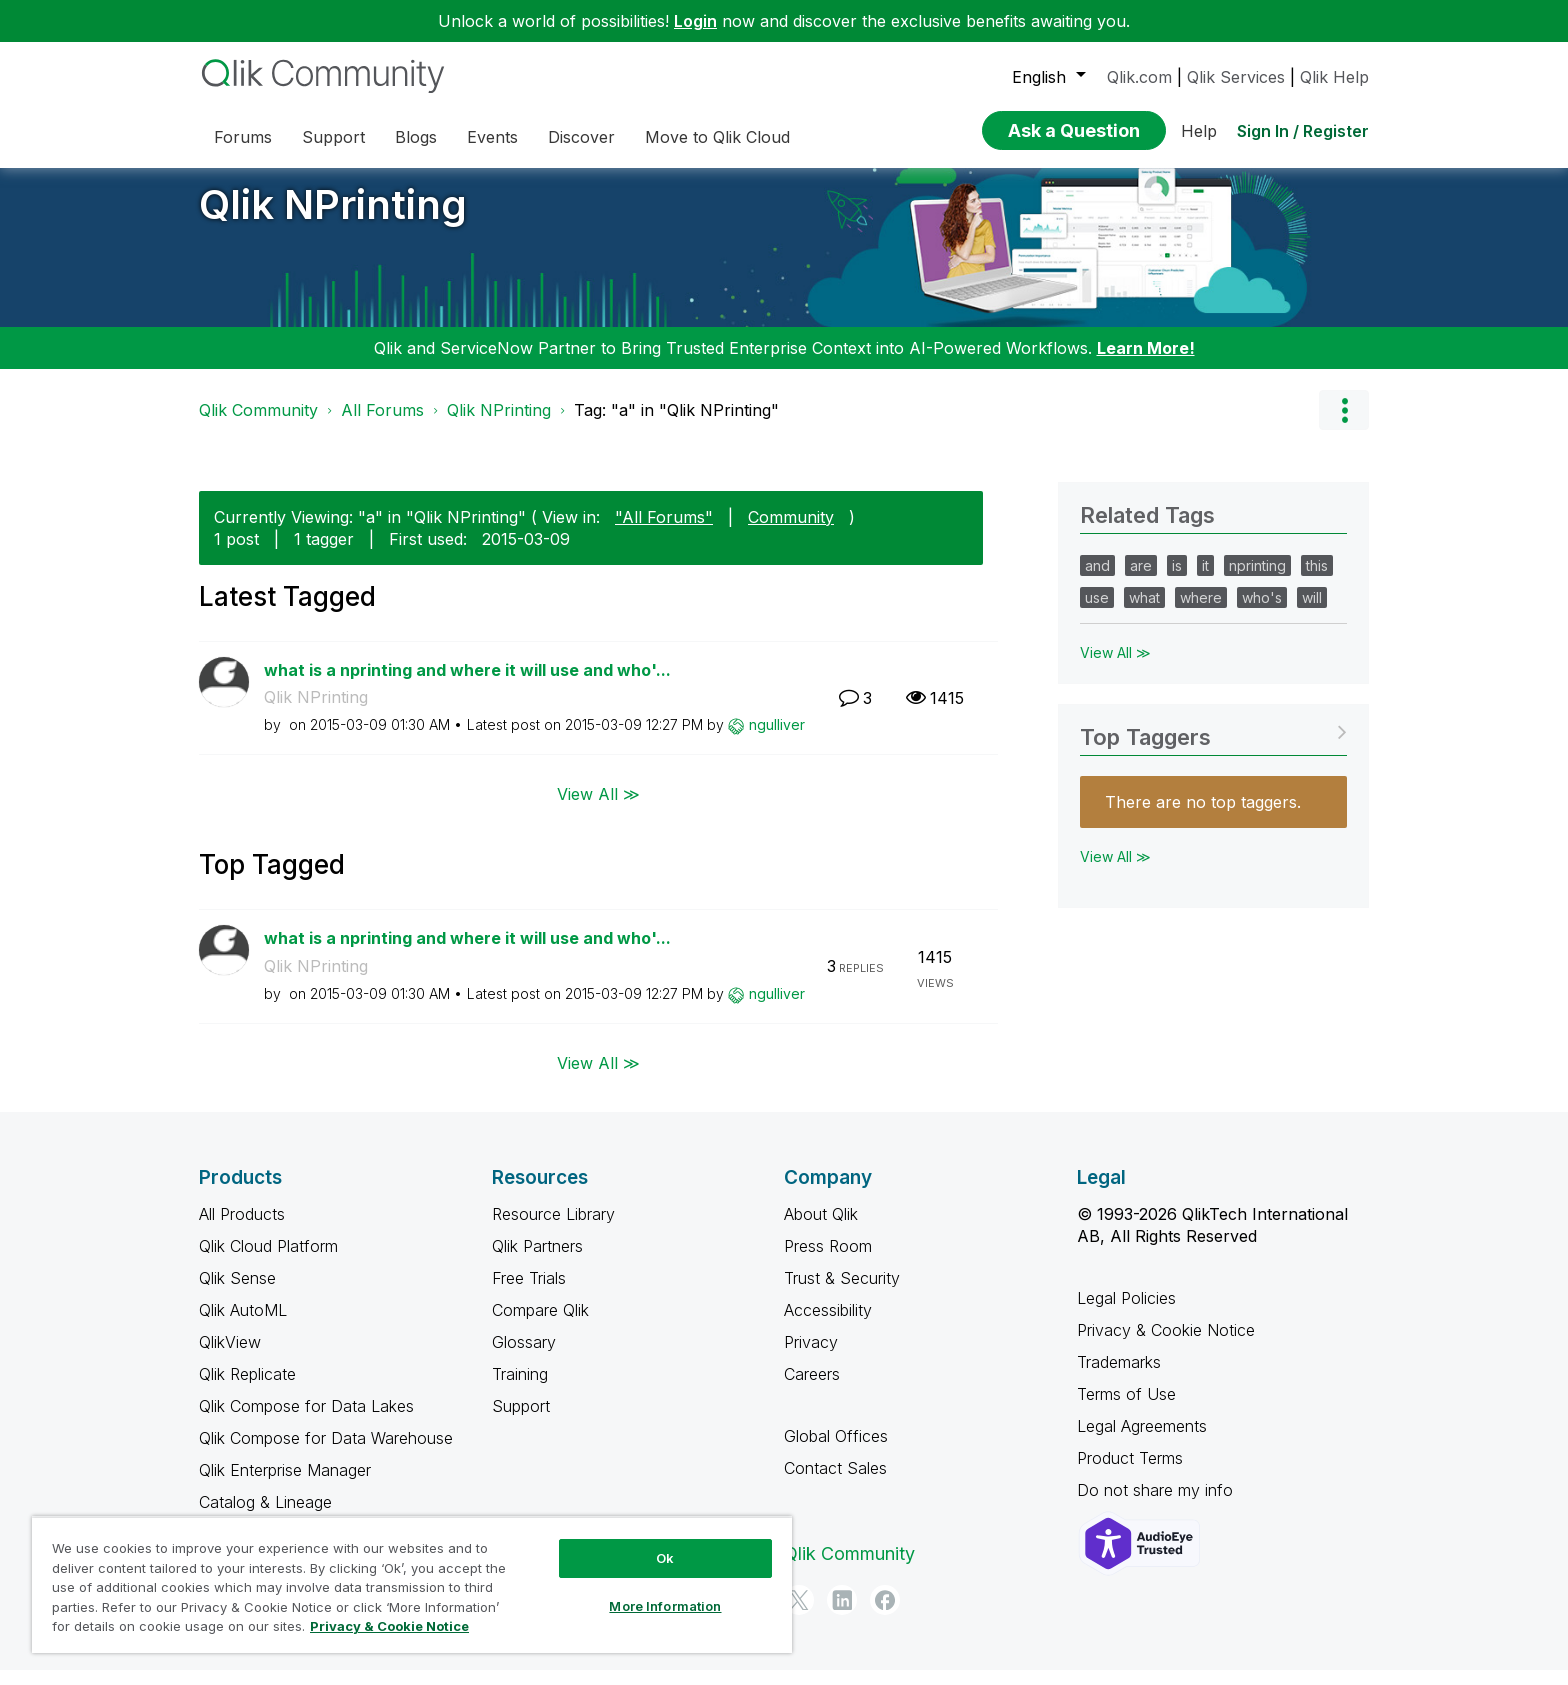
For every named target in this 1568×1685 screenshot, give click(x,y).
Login (695, 21)
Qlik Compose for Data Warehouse (326, 1453)
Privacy (811, 1357)
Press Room (828, 1261)
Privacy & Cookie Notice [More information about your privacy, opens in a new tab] (389, 1626)
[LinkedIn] (842, 1615)
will (1312, 612)
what (1144, 612)
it (1205, 580)
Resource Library (553, 1229)
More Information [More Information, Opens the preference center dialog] (665, 1606)
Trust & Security (842, 1293)
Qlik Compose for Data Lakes (306, 1421)
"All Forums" (664, 532)
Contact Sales (835, 1483)
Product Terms (1130, 1473)
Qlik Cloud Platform (268, 1261)
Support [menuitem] (333, 137)
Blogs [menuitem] (416, 137)
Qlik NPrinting (333, 219)
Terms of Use (1126, 1409)
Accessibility (828, 1325)
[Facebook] (885, 1615)
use (1097, 612)
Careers (812, 1389)
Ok (665, 1558)
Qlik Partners (537, 1261)
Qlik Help (1334, 77)
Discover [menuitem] (581, 137)
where (1201, 612)
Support (521, 1421)
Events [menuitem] (492, 137)
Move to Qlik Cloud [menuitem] (717, 137)
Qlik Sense (237, 1293)
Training (520, 1389)
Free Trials (529, 1293)
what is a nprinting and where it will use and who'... (467, 685)
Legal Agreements (1142, 1441)
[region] (412, 1584)
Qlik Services (1236, 77)
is (1177, 580)
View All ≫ (598, 809)
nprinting (1257, 580)
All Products (242, 1229)
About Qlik (821, 1229)
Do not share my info (1157, 1505)
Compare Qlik (540, 1325)
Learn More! (1146, 363)
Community (791, 532)
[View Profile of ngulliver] (777, 739)
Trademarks (1119, 1377)
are (1141, 580)
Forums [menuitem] (243, 137)
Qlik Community (258, 425)
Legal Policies (1126, 1313)
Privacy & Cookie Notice (1166, 1345)
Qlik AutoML (243, 1325)
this (1317, 580)
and (1097, 580)
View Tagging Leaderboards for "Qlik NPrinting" (1213, 745)
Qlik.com (1139, 77)
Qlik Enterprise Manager (285, 1485)
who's (1262, 612)
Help (1199, 131)
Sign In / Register (1303, 131)
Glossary (524, 1357)
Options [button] (1344, 425)
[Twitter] (799, 1615)
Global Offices (836, 1451)
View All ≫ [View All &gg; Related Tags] (1115, 667)
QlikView (230, 1357)
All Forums (382, 425)
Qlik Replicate (247, 1389)
